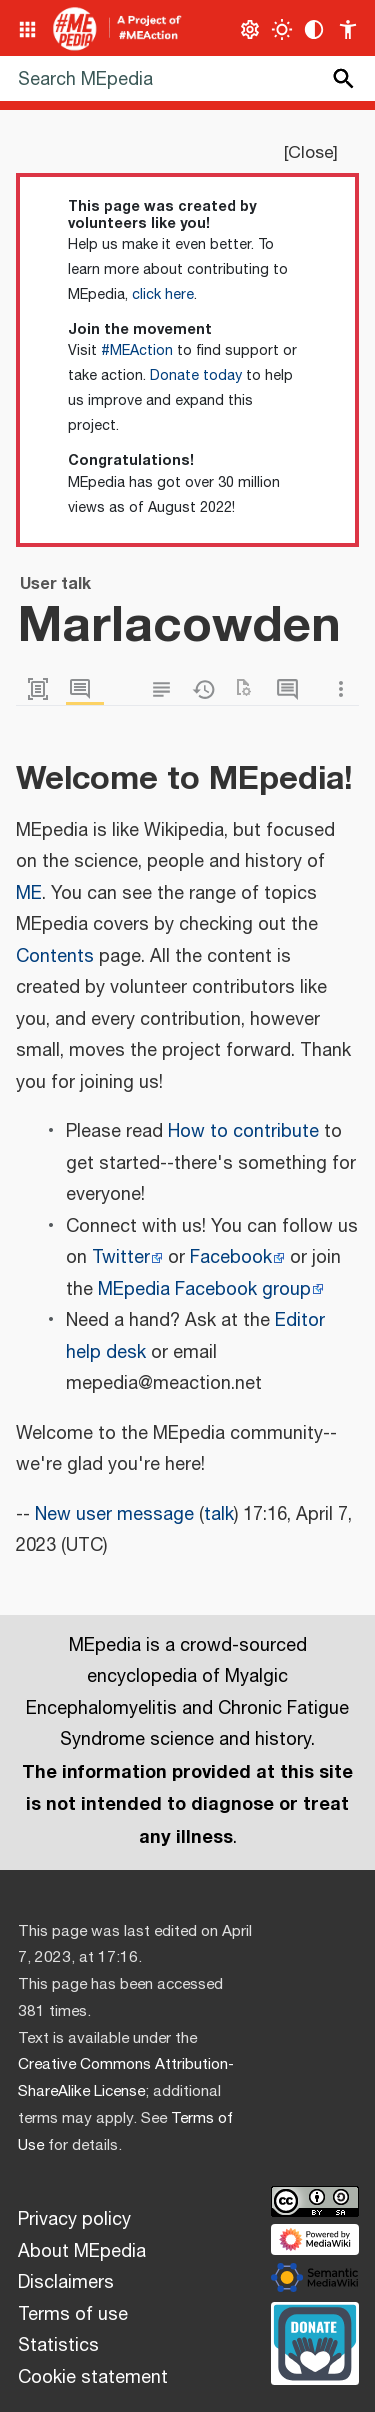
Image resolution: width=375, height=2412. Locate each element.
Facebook (231, 1258)
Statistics (58, 2346)
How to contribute (243, 1132)
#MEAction (137, 351)
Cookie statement (93, 2378)
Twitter (121, 1258)
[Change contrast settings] (314, 29)
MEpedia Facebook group (204, 1290)
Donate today (196, 376)
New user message (114, 1515)
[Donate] (315, 2341)
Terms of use (73, 2315)
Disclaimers (66, 2283)
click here (163, 295)
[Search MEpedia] (187, 78)
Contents (55, 957)
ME (29, 894)
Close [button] (310, 153)
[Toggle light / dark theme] (282, 29)
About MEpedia (82, 2252)
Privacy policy (74, 2220)
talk (219, 1515)
